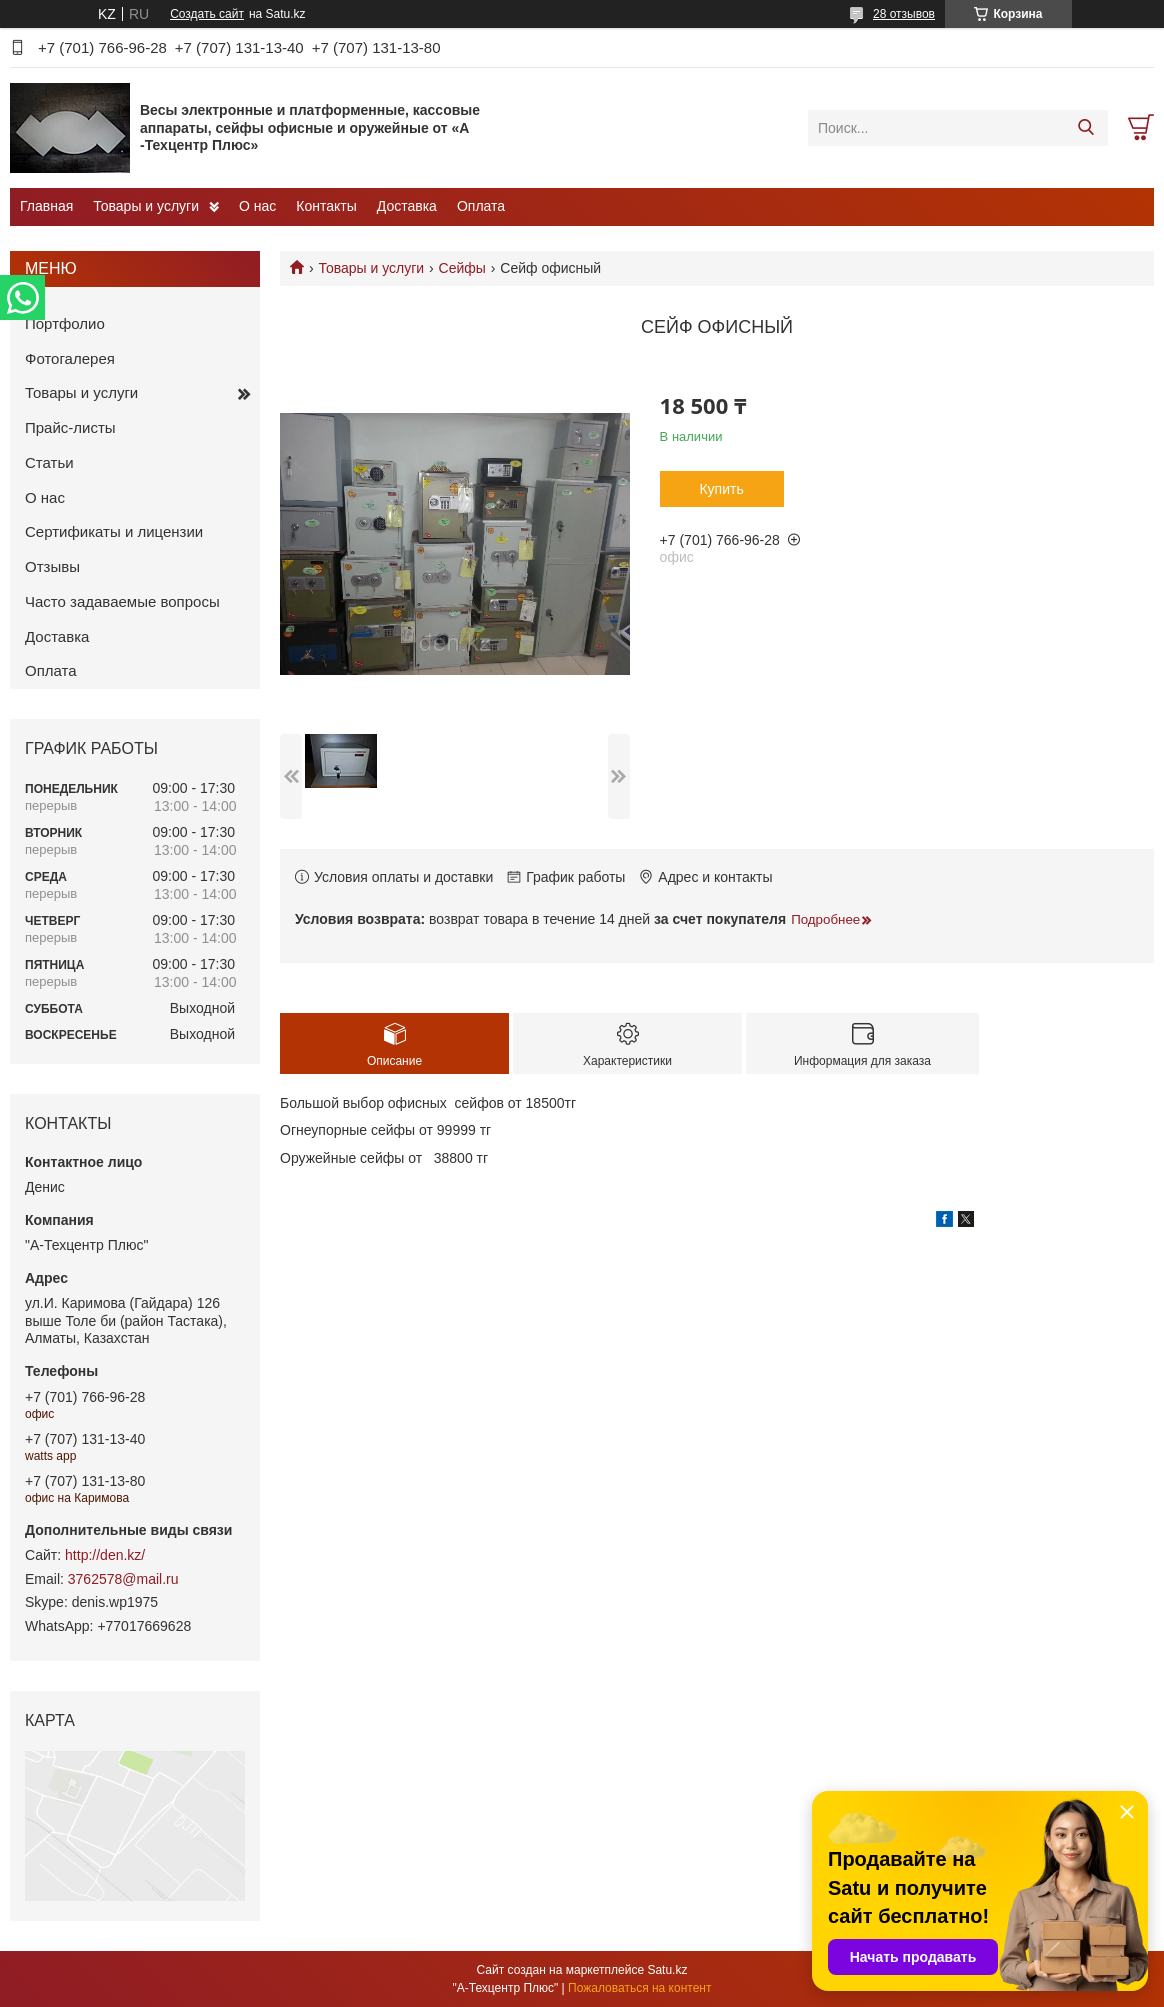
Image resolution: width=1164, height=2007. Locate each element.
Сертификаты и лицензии (114, 531)
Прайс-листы (70, 427)
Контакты (326, 206)
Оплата (481, 206)
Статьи (49, 462)
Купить (721, 489)
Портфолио (65, 323)
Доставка (407, 206)
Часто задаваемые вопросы (122, 601)
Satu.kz (667, 1970)
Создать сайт (207, 14)
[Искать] (1085, 128)
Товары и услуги (146, 206)
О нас (257, 206)
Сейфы (462, 268)
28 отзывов (904, 14)
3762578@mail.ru (123, 1579)
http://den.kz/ (105, 1555)
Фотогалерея (70, 358)
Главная (46, 206)
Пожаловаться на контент (639, 1988)
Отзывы (52, 566)
